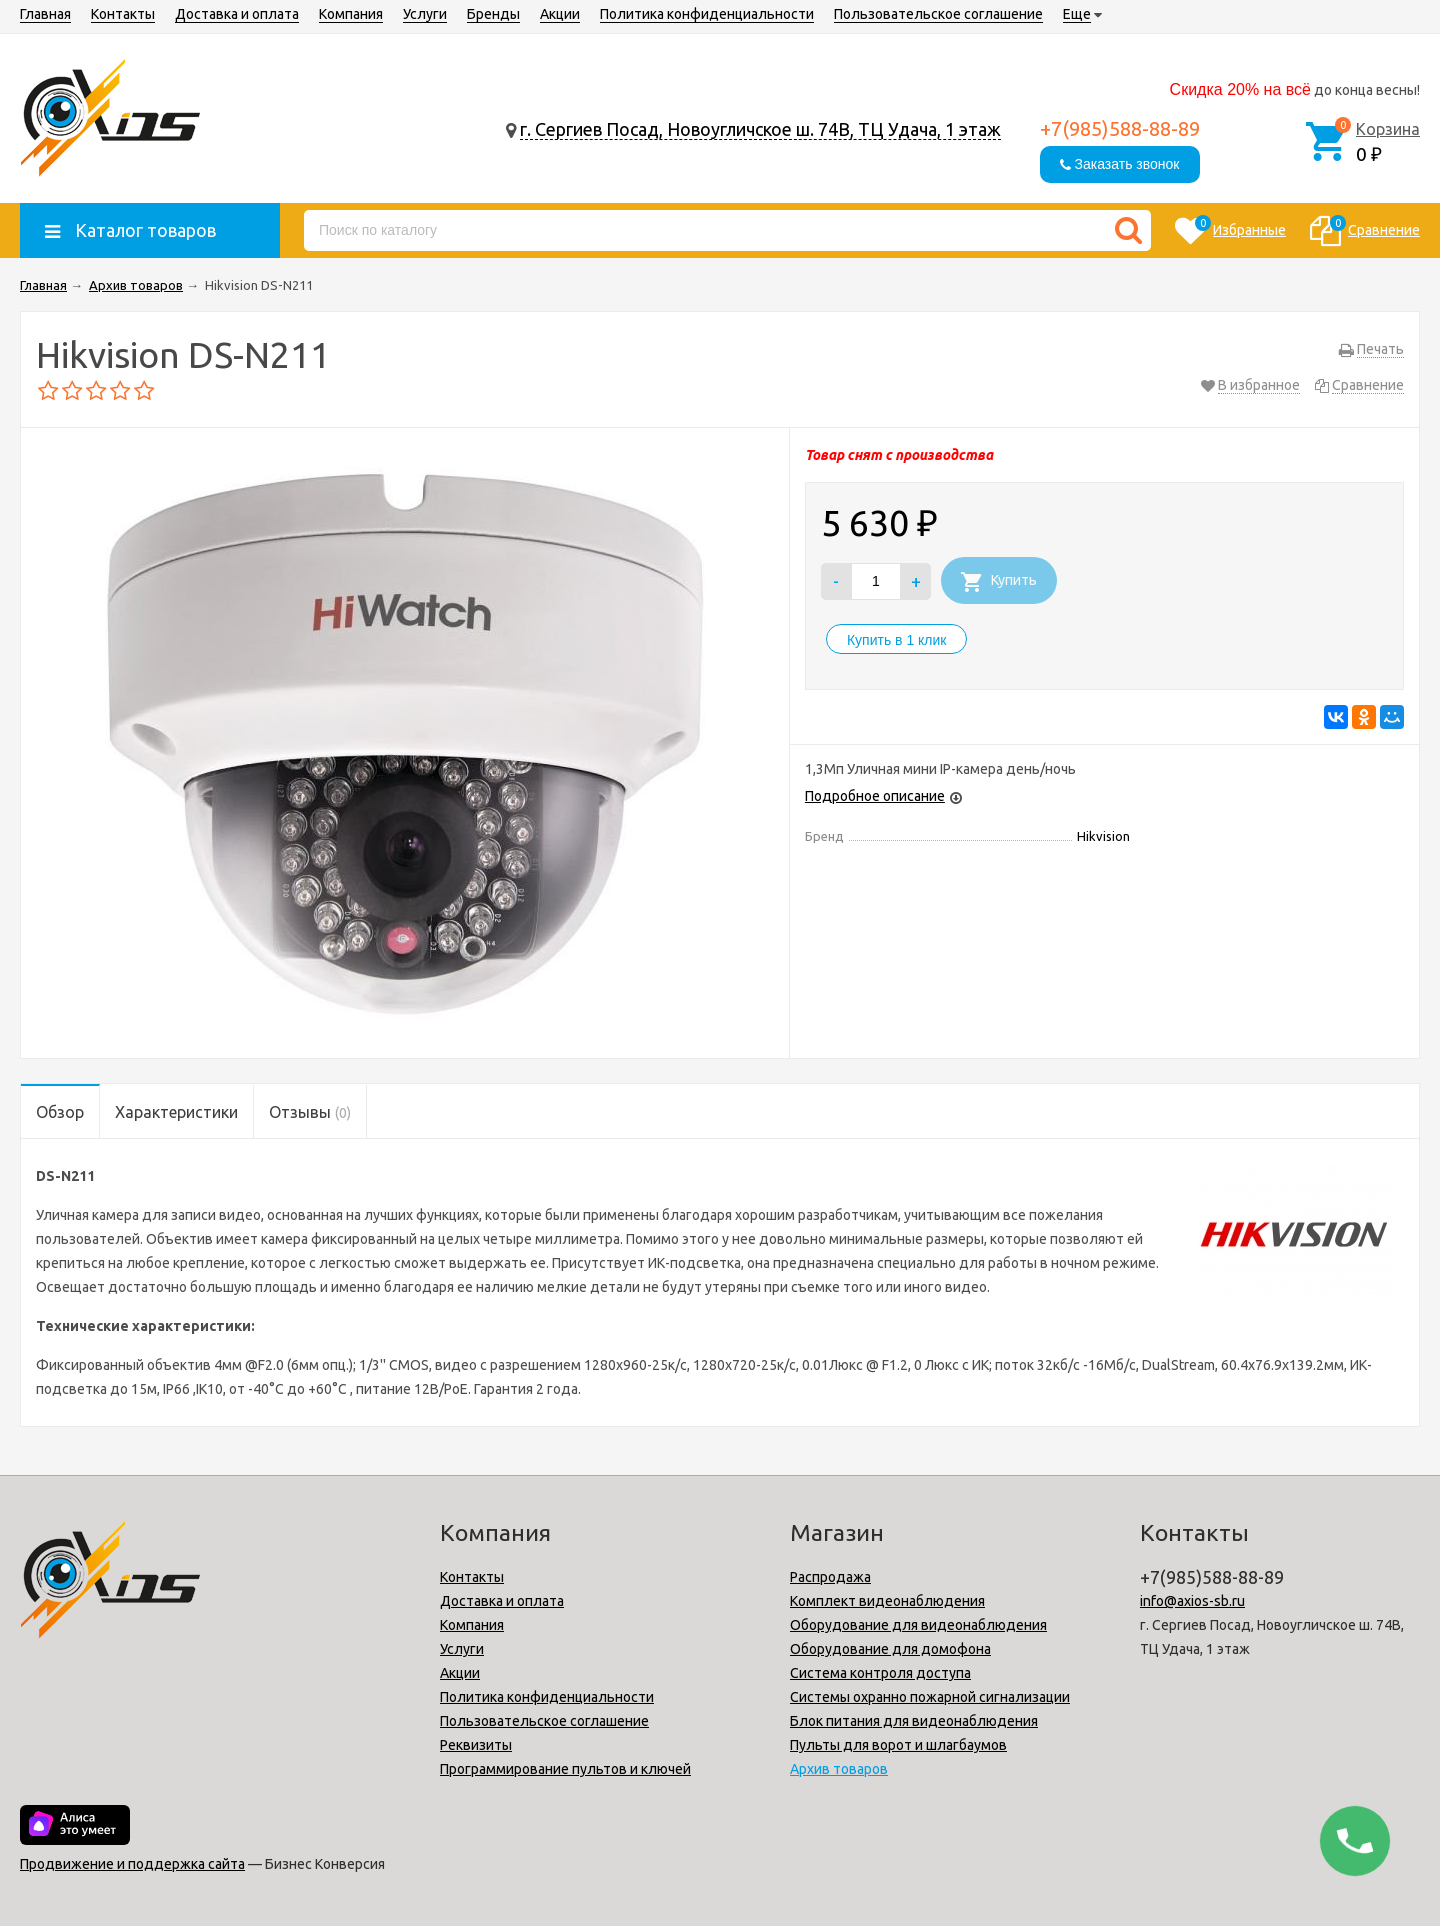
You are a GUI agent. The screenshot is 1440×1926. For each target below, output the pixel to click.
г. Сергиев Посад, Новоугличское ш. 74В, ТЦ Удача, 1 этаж (760, 129)
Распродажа (830, 1577)
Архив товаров (839, 1769)
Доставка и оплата (237, 14)
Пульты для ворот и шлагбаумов (898, 1745)
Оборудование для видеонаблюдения (918, 1625)
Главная (45, 14)
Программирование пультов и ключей (565, 1769)
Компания (351, 14)
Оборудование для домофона (890, 1649)
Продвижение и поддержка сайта (132, 1864)
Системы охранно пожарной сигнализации (930, 1697)
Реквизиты (476, 1745)
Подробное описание (875, 796)
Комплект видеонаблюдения (887, 1601)
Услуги (425, 14)
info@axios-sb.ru (1192, 1601)
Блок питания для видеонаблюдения (914, 1721)
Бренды (493, 14)
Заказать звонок (1120, 164)
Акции (560, 14)
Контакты (123, 14)
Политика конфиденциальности (707, 14)
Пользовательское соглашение (938, 14)
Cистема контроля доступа (880, 1673)
